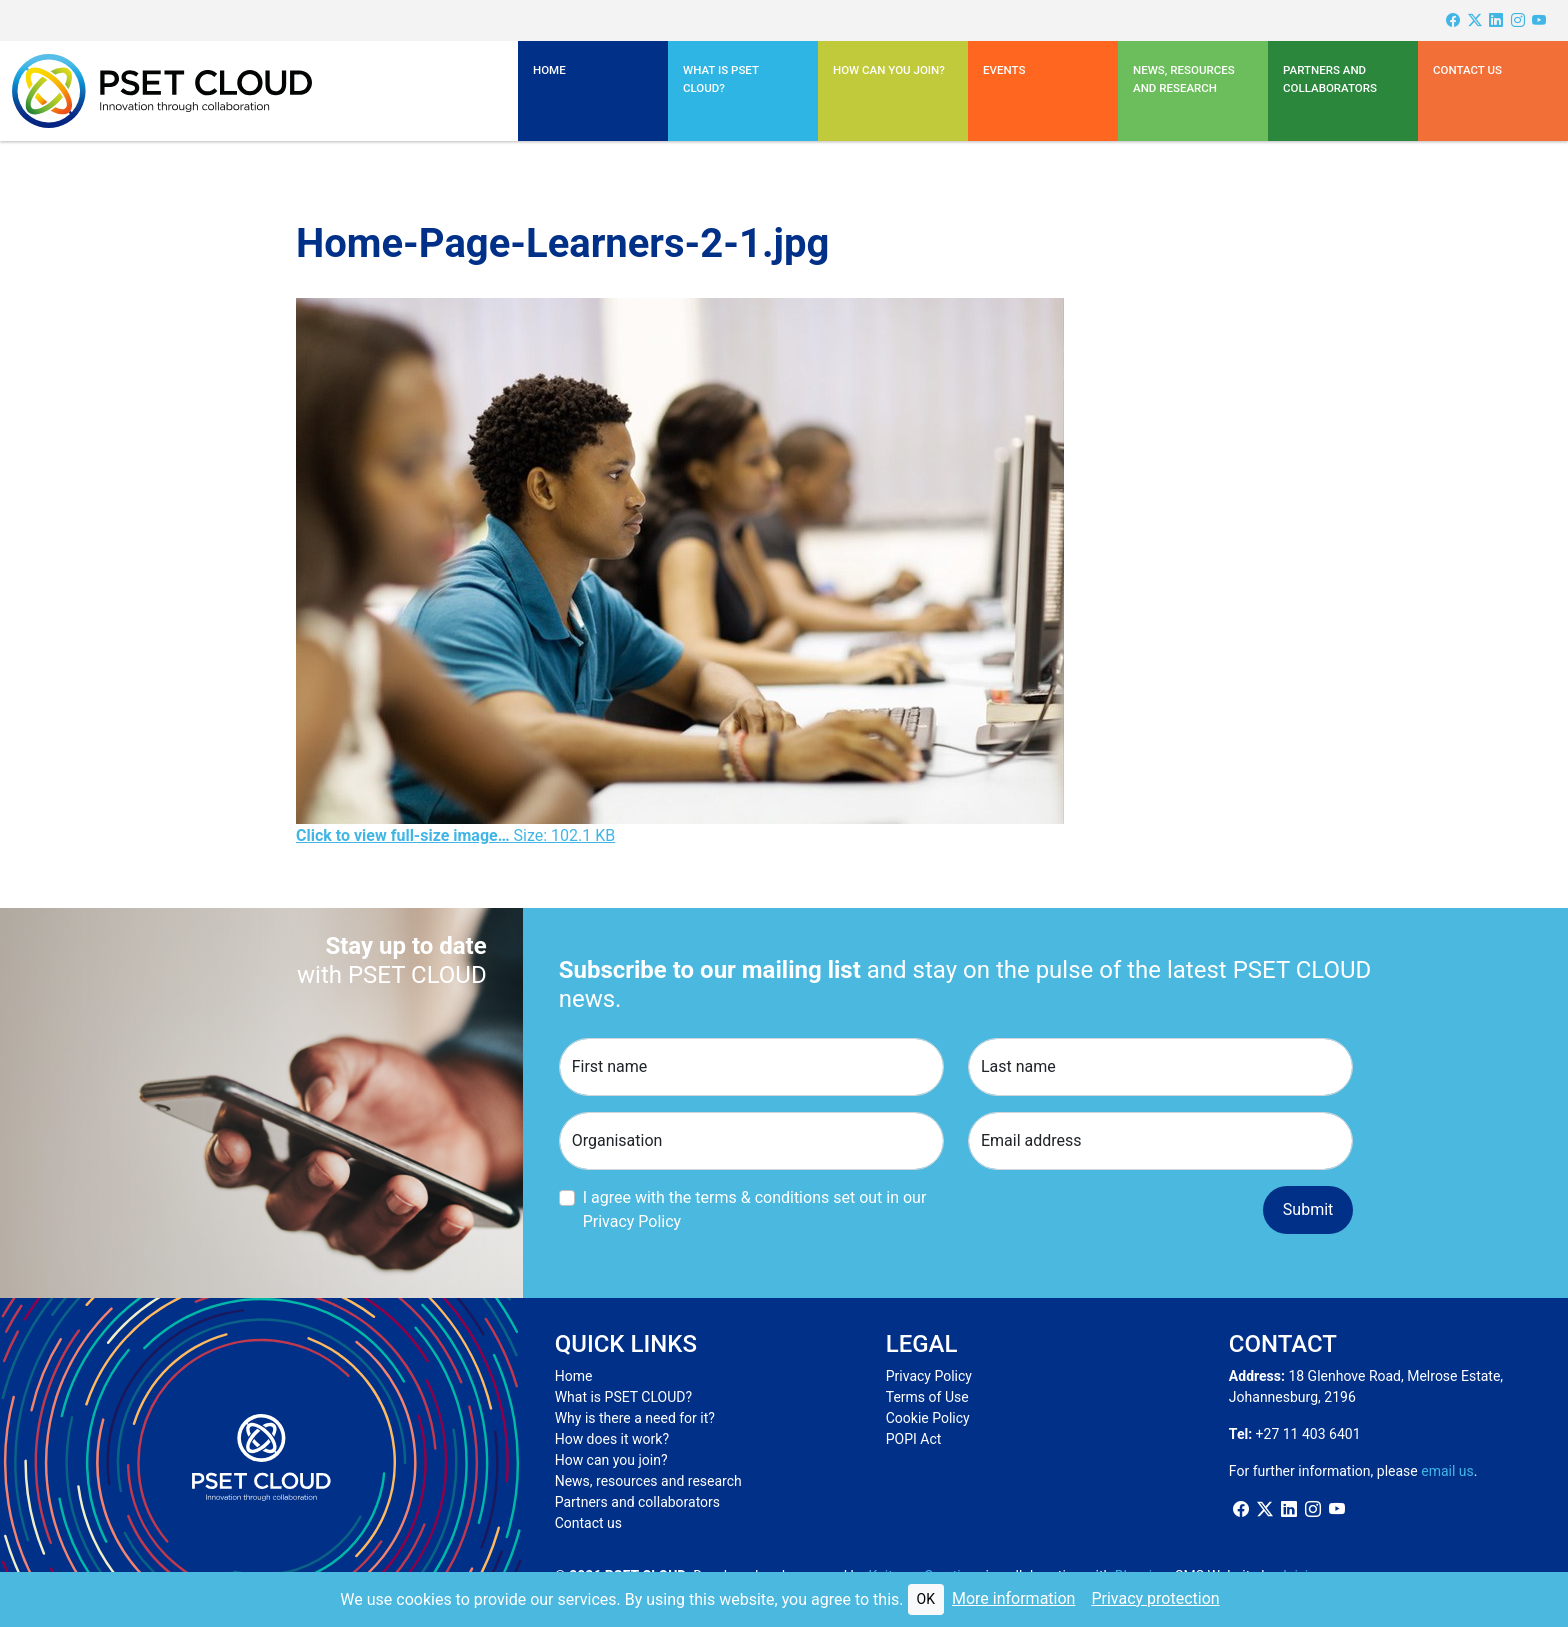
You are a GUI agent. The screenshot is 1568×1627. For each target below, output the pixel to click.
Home (549, 70)
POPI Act (914, 1439)
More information (1013, 1598)
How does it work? (612, 1439)
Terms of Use (927, 1397)
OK (926, 1599)
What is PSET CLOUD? (623, 1397)
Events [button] (1004, 70)
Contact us (1467, 70)
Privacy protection (1155, 1598)
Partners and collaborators (637, 1502)
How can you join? (889, 70)
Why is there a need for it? (635, 1418)
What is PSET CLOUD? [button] (721, 79)
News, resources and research (1184, 79)
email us (1447, 1471)
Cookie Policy (928, 1418)
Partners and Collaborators (1330, 79)
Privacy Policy (929, 1376)
